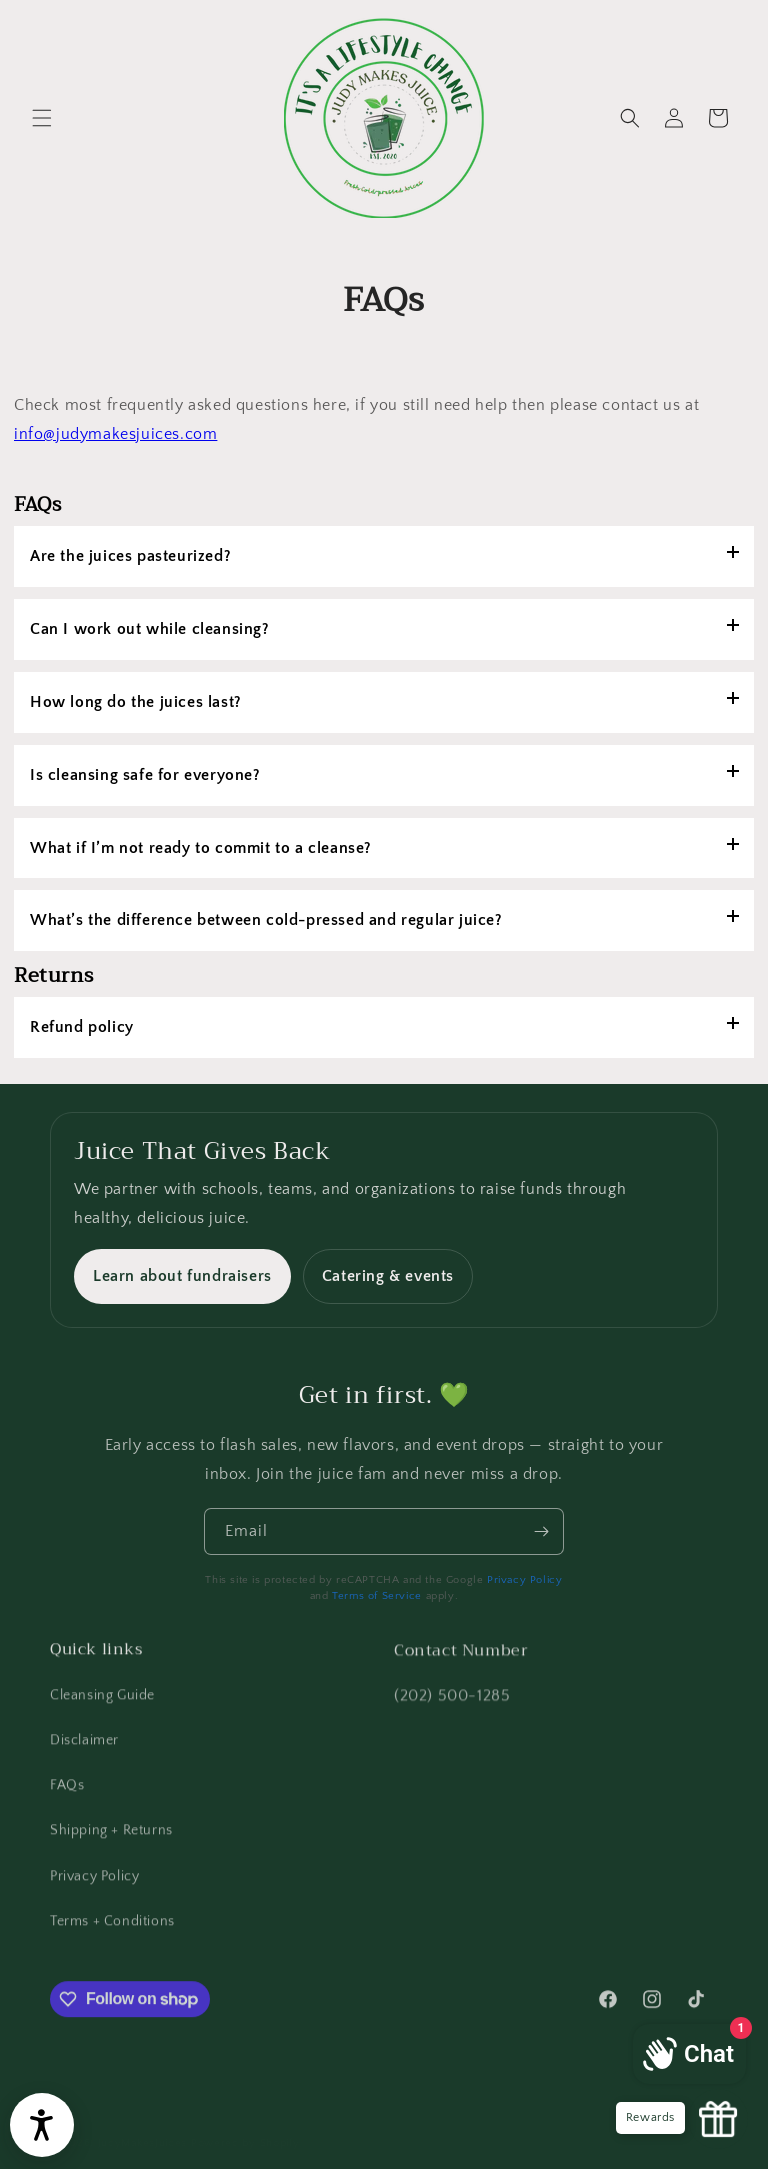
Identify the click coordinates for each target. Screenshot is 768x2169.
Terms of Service (377, 1596)
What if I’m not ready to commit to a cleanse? (201, 848)
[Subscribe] (541, 1549)
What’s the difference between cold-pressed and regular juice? (266, 920)
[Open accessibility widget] (42, 2125)
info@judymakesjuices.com (115, 434)
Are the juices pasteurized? (130, 556)
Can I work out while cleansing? (150, 629)
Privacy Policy (524, 1580)
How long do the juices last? (136, 702)
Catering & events (388, 1276)
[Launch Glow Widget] (718, 2119)
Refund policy (82, 1027)
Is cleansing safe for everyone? (145, 775)
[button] (42, 118)
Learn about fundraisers (182, 1276)
